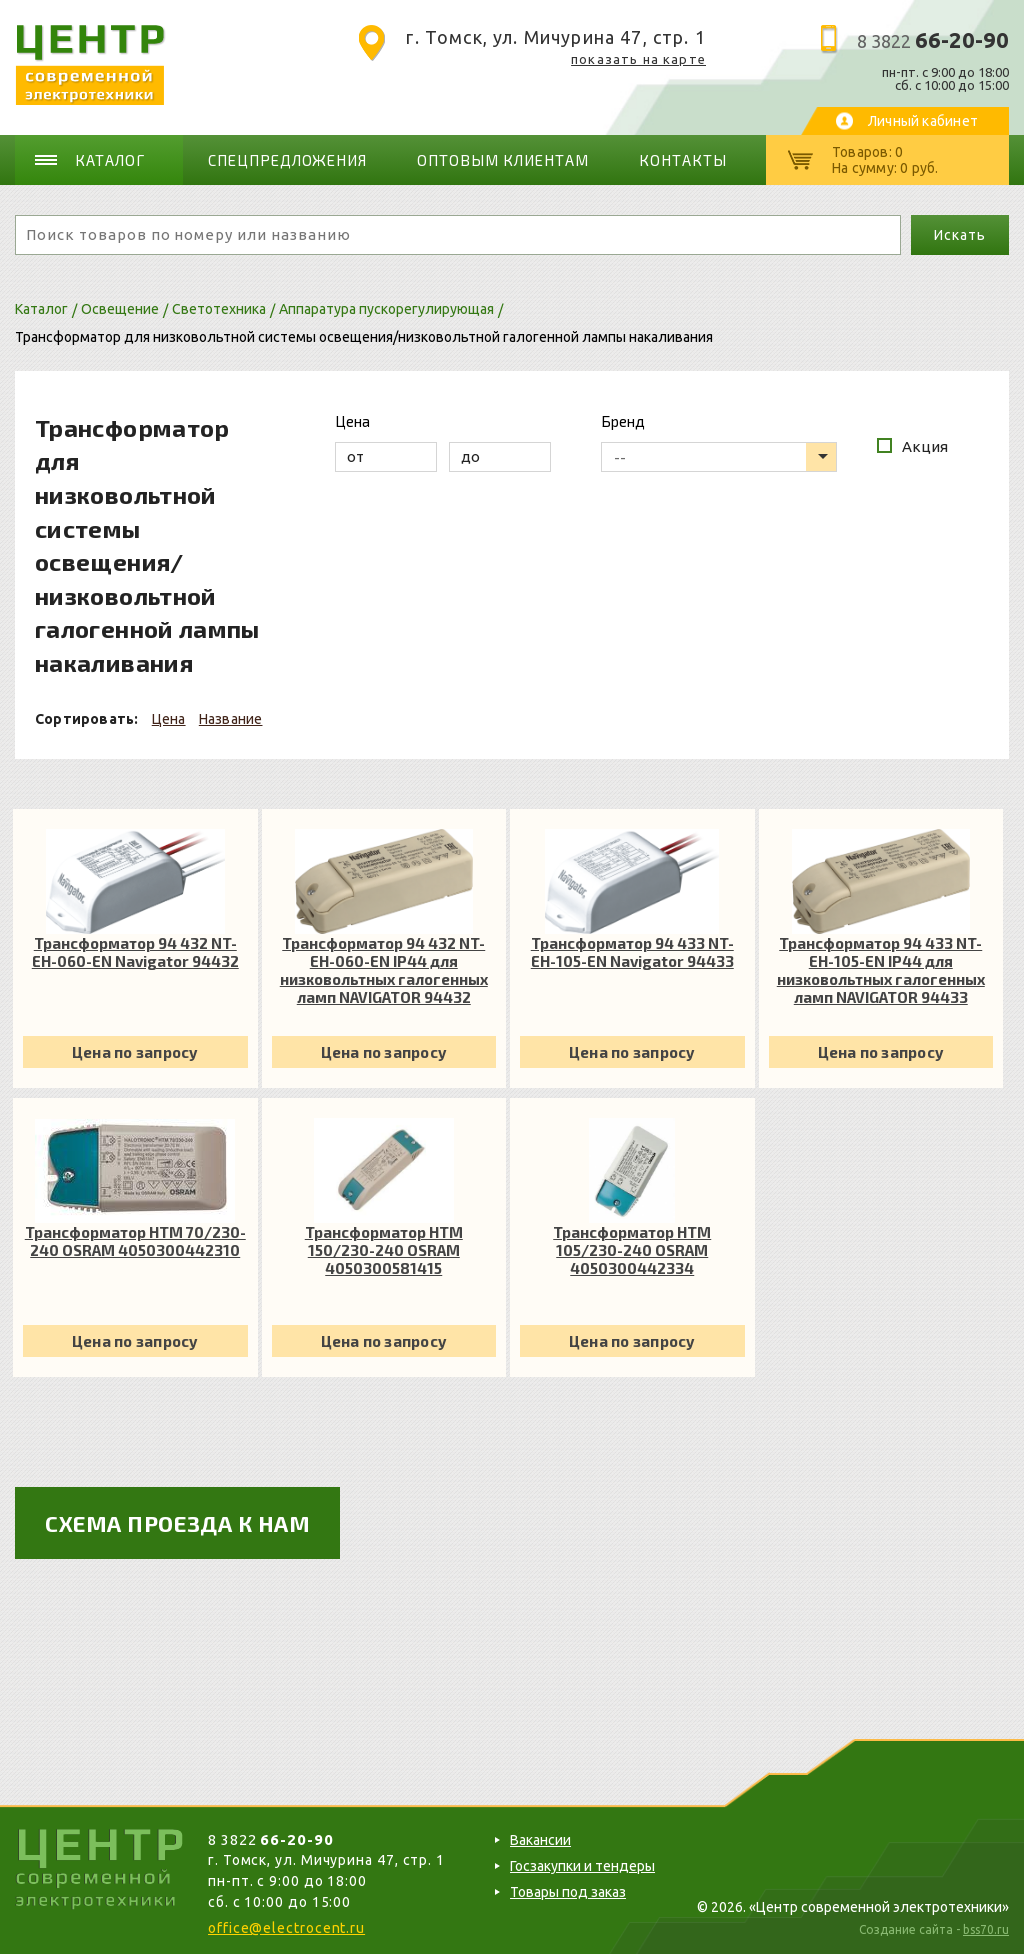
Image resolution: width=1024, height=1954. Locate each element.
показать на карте (638, 59)
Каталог (110, 160)
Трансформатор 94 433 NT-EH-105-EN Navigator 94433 (632, 952)
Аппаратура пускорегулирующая (386, 309)
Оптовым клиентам (503, 160)
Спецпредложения (288, 160)
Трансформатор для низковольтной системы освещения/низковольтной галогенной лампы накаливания (364, 337)
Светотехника (219, 309)
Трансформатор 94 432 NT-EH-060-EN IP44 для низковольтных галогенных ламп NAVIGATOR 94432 (384, 970)
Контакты (683, 160)
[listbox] (719, 457)
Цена (169, 719)
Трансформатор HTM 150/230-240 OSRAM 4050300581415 (384, 1250)
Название (231, 719)
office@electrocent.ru (286, 1928)
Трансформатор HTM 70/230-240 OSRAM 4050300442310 (135, 1241)
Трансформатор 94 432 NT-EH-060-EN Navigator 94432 (135, 952)
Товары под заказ (568, 1892)
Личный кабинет (923, 121)
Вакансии (540, 1840)
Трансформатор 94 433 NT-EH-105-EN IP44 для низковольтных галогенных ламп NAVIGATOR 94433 (881, 970)
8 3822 (933, 41)
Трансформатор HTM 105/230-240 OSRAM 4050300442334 (632, 1250)
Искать (959, 235)
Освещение (120, 309)
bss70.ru (986, 1929)
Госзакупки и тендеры (582, 1866)
